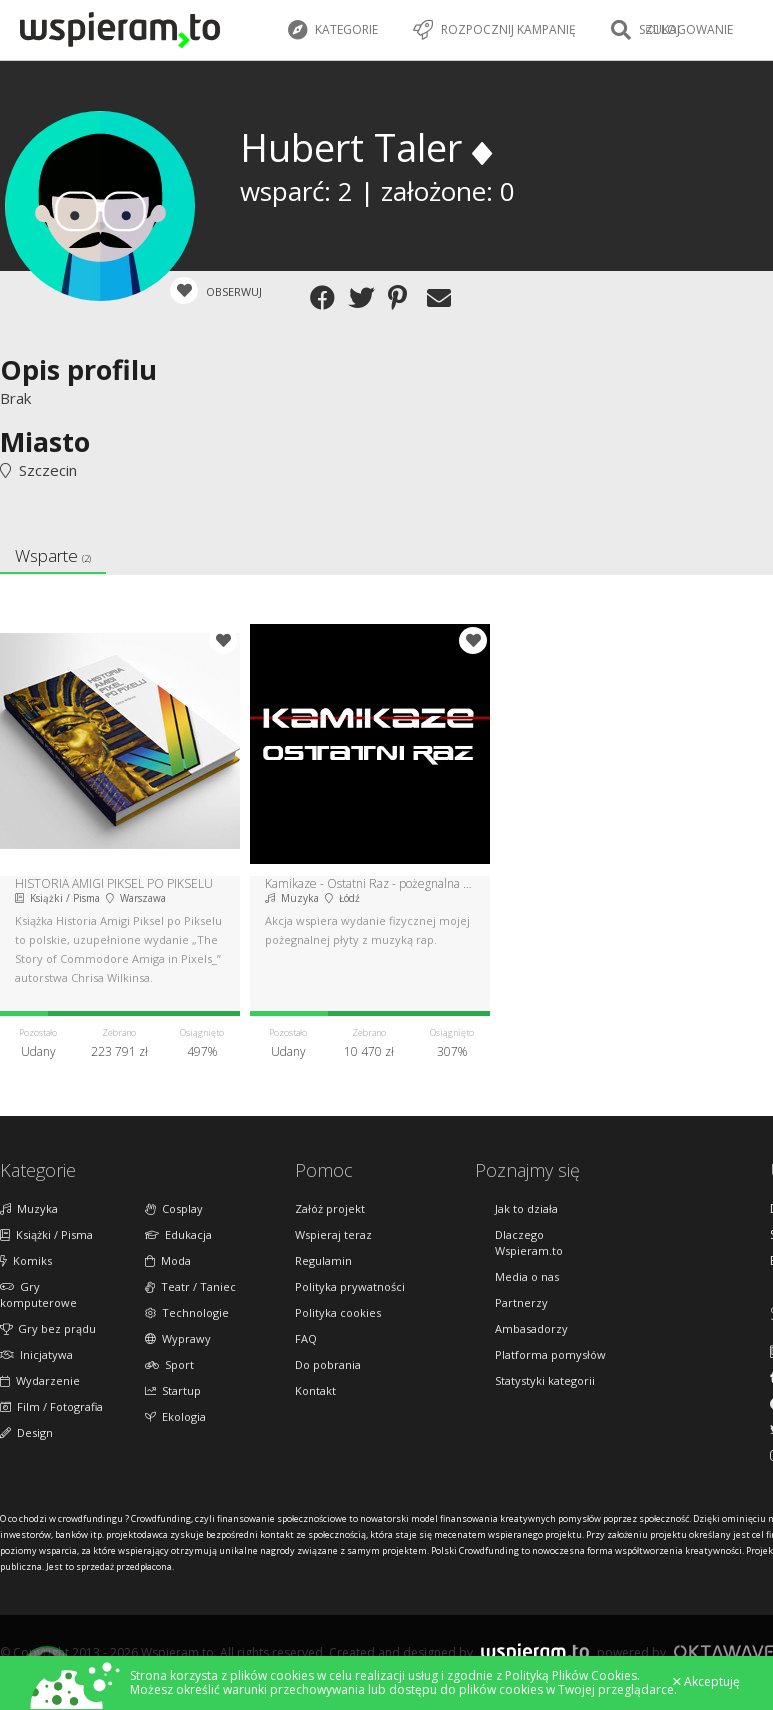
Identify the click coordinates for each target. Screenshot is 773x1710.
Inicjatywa (36, 1354)
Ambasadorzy (531, 1328)
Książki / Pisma (46, 1234)
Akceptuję (706, 1682)
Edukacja (178, 1234)
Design (26, 1432)
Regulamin (323, 1260)
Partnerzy (521, 1302)
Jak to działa (526, 1208)
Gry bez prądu (48, 1328)
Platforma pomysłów (550, 1354)
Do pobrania (328, 1364)
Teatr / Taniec (190, 1286)
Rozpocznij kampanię (494, 30)
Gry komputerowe (38, 1294)
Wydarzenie (40, 1380)
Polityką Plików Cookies (571, 1675)
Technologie (187, 1312)
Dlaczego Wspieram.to (529, 1242)
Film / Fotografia (51, 1406)
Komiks (26, 1260)
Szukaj (645, 30)
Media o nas (527, 1276)
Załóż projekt (330, 1208)
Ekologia (175, 1416)
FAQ (306, 1338)
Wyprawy (178, 1338)
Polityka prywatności (350, 1286)
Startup (173, 1390)
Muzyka (29, 1208)
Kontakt (315, 1390)
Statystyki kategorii (545, 1380)
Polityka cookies (338, 1312)
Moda (168, 1260)
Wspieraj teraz (333, 1234)
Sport (169, 1364)
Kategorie (333, 30)
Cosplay (174, 1208)
